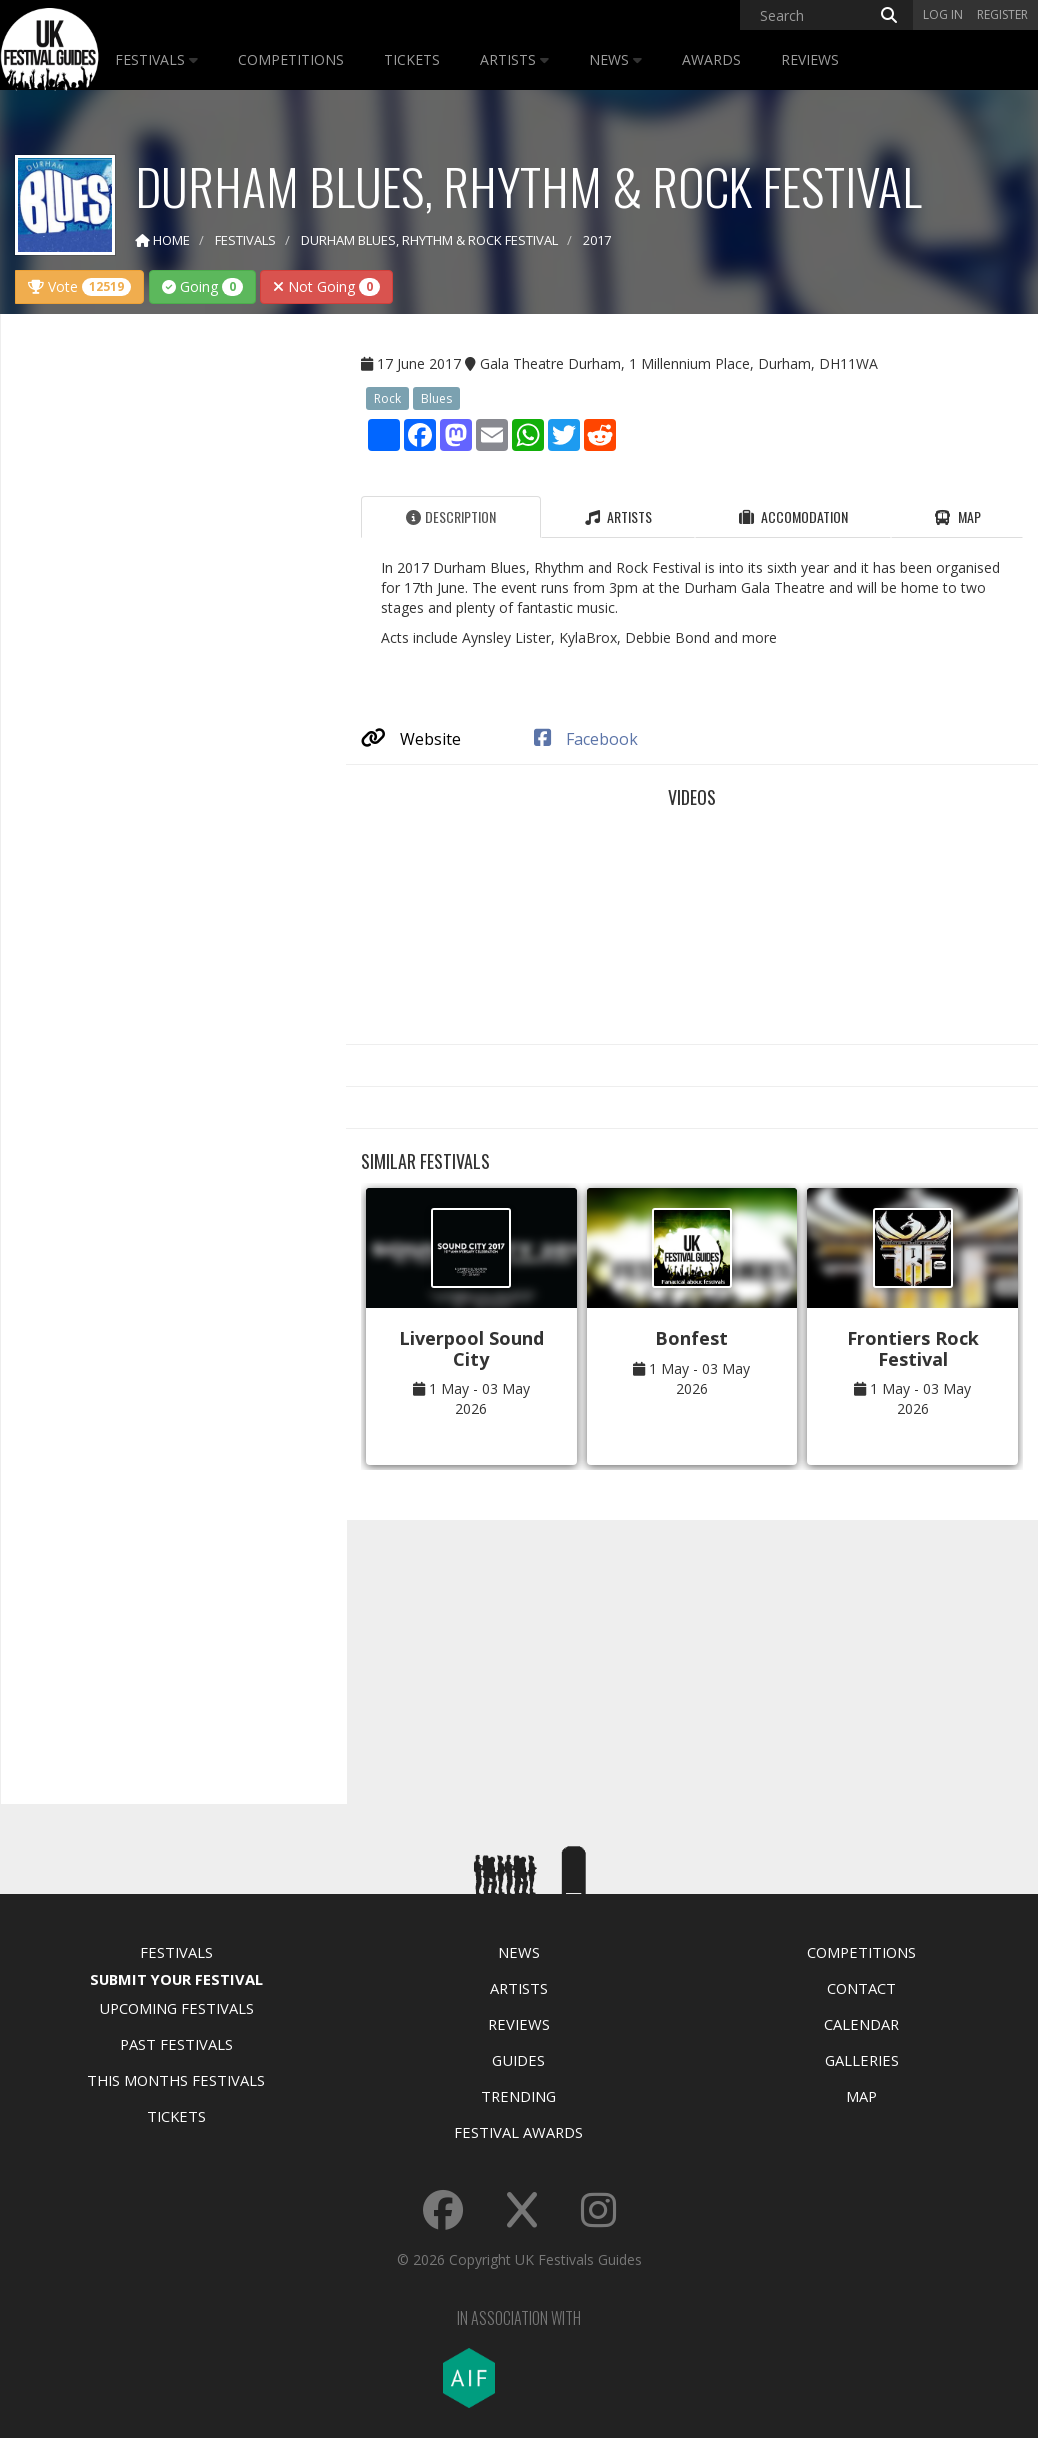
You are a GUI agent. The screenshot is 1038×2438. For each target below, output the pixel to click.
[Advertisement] (166, 644)
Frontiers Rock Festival (913, 1348)
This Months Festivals (176, 2080)
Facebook (586, 739)
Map (861, 2096)
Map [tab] (957, 516)
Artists (514, 59)
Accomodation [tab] (793, 516)
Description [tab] (451, 516)
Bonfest (691, 1338)
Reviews (810, 59)
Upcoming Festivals (176, 2008)
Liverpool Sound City (471, 1348)
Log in (943, 14)
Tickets (412, 59)
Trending (518, 2096)
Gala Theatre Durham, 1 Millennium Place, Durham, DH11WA (679, 363)
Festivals (156, 59)
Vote (79, 286)
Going (202, 286)
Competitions (291, 59)
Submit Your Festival (176, 1979)
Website (411, 739)
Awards (711, 59)
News (615, 59)
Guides (518, 2060)
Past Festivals (176, 2044)
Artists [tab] (618, 516)
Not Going (326, 286)
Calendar (861, 2024)
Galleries (862, 2060)
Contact (861, 1988)
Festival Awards (518, 2132)
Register (1002, 14)
